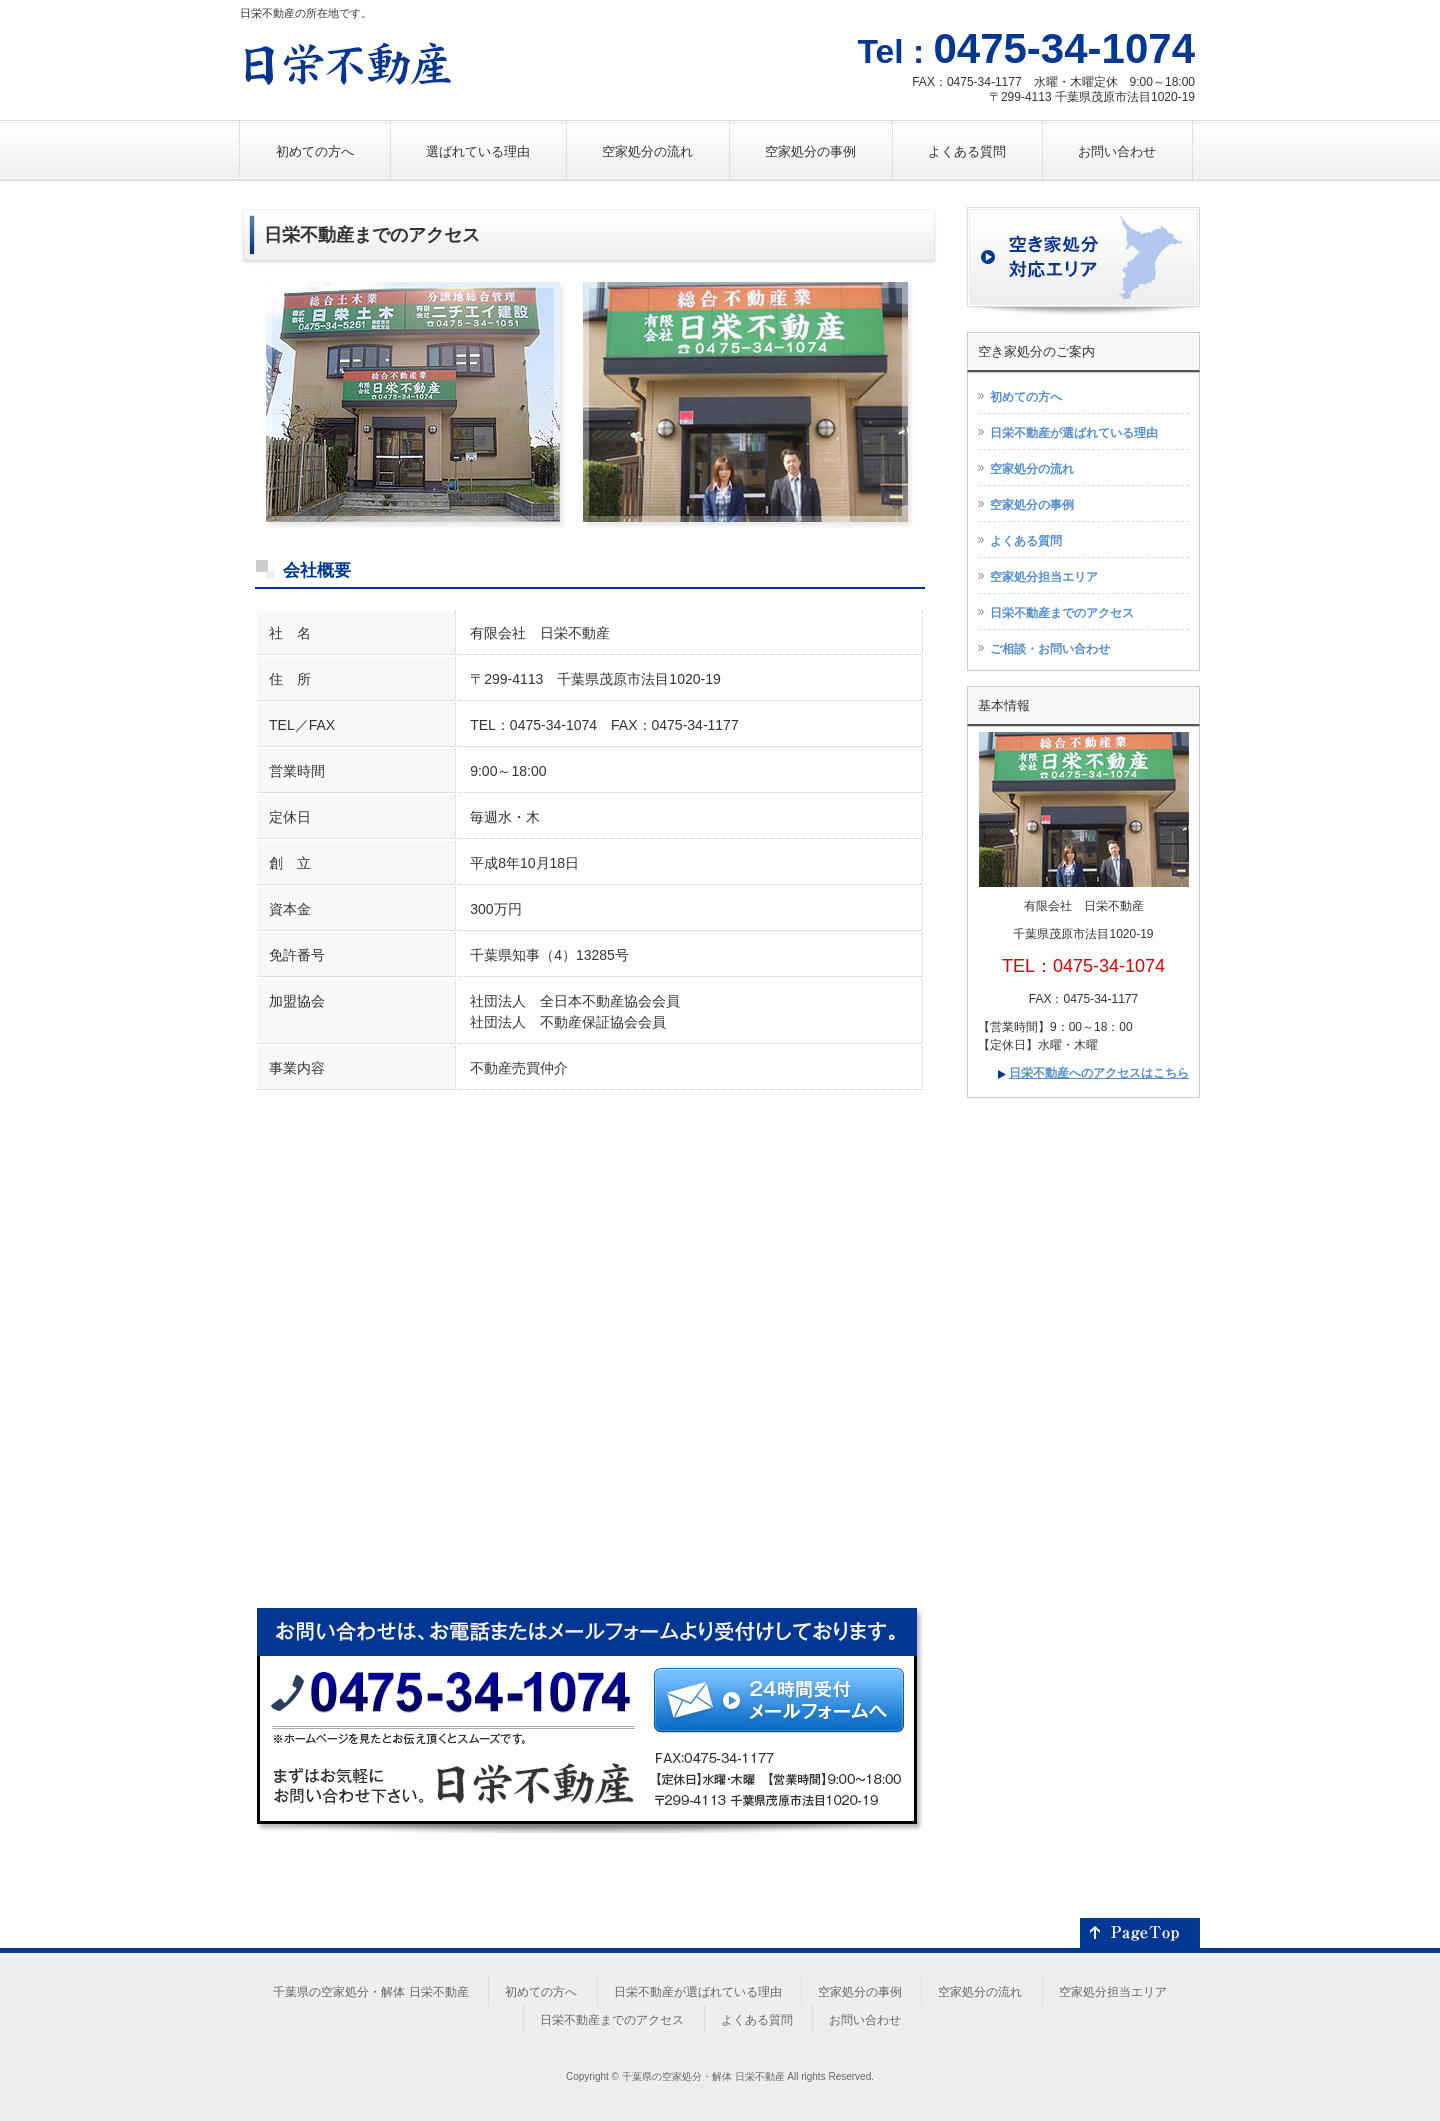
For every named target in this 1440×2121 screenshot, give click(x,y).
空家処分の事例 (1032, 505)
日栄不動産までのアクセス (1062, 613)
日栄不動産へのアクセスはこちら (1099, 1073)
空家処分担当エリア (1044, 577)
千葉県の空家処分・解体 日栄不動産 (370, 1992)
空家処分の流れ (1032, 469)
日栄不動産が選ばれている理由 (1074, 433)
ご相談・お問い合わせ (1050, 649)
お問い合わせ (865, 2020)
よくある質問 (1026, 541)
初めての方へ (1026, 397)
